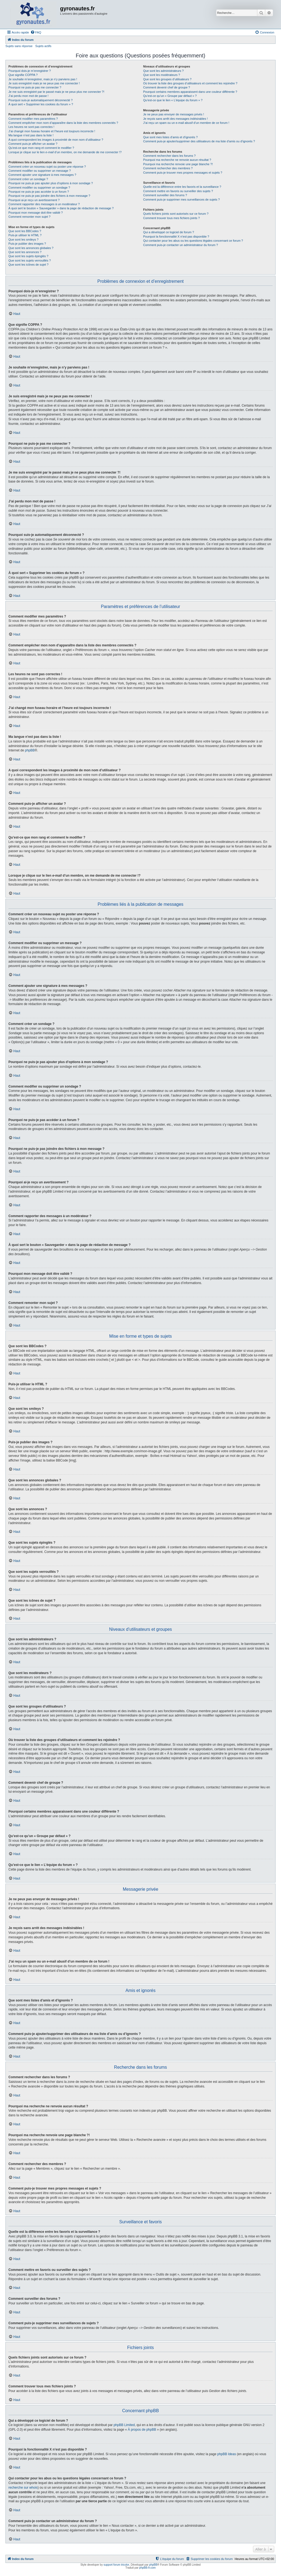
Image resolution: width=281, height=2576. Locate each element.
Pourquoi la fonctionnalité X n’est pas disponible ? (176, 236)
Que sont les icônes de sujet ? (28, 264)
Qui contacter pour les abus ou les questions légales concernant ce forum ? (193, 240)
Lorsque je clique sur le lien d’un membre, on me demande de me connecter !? (64, 152)
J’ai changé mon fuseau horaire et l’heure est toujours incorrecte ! (51, 131)
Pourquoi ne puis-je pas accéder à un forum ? (38, 191)
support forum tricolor (116, 2564)
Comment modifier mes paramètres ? (33, 118)
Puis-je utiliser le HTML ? (25, 235)
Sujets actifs (43, 46)
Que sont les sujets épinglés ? (28, 256)
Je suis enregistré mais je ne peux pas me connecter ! (44, 83)
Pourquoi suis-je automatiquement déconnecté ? (40, 100)
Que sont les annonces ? (25, 252)
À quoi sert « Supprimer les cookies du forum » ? (40, 104)
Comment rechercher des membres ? (168, 168)
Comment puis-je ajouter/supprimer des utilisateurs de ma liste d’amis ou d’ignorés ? (199, 141)
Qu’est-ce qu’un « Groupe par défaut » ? (170, 95)
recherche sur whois (23, 2487)
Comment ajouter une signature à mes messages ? (42, 174)
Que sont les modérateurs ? (161, 74)
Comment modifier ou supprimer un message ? (39, 170)
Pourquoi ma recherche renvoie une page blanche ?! (178, 164)
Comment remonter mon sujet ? (29, 216)
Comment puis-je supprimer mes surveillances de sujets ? (181, 199)
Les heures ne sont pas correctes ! (31, 126)
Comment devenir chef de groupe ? (166, 87)
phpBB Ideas (226, 2454)
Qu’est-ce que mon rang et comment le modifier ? (41, 147)
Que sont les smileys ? (23, 239)
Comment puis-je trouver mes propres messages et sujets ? (182, 172)
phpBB (30, 750)
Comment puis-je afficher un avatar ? (32, 143)
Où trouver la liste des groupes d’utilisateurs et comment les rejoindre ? (190, 83)
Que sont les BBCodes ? (24, 231)
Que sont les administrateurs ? (163, 70)
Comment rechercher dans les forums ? (169, 155)
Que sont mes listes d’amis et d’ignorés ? (170, 137)
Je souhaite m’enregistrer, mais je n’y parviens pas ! (42, 79)
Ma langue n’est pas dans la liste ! (31, 135)
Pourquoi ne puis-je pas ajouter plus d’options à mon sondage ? (50, 183)
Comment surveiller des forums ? (165, 195)
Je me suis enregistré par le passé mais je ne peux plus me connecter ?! (56, 91)
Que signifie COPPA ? (23, 74)
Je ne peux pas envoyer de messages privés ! (173, 114)
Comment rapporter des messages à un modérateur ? (44, 204)
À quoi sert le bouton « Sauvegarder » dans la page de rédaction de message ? (61, 208)
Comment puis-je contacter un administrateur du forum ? (180, 245)
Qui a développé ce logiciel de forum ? (168, 232)
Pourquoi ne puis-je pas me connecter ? (34, 87)
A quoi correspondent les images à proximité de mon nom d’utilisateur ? (55, 139)
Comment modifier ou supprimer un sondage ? (39, 187)
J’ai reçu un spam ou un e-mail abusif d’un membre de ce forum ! (186, 122)
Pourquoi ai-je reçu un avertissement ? (34, 200)
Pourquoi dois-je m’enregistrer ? (29, 70)
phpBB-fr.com (147, 2567)
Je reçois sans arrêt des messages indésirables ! (175, 118)
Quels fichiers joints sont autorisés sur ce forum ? (175, 213)
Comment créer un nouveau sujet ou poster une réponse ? (47, 166)
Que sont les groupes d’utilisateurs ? (167, 79)
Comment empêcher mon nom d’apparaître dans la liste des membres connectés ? (63, 122)
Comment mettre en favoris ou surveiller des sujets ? (178, 191)
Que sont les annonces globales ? (31, 248)
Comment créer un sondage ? (28, 179)
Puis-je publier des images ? (27, 243)
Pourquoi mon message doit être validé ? (35, 212)
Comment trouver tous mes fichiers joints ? (171, 218)
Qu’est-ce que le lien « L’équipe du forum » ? (172, 100)
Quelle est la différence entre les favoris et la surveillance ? (182, 186)
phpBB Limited (124, 2425)
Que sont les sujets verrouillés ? (29, 260)
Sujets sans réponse (19, 46)
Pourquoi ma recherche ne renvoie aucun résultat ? (177, 159)
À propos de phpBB (142, 2429)
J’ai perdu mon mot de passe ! (28, 95)
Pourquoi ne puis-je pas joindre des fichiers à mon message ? (49, 195)
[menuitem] (35, 32)
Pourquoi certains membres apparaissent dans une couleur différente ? (190, 91)
